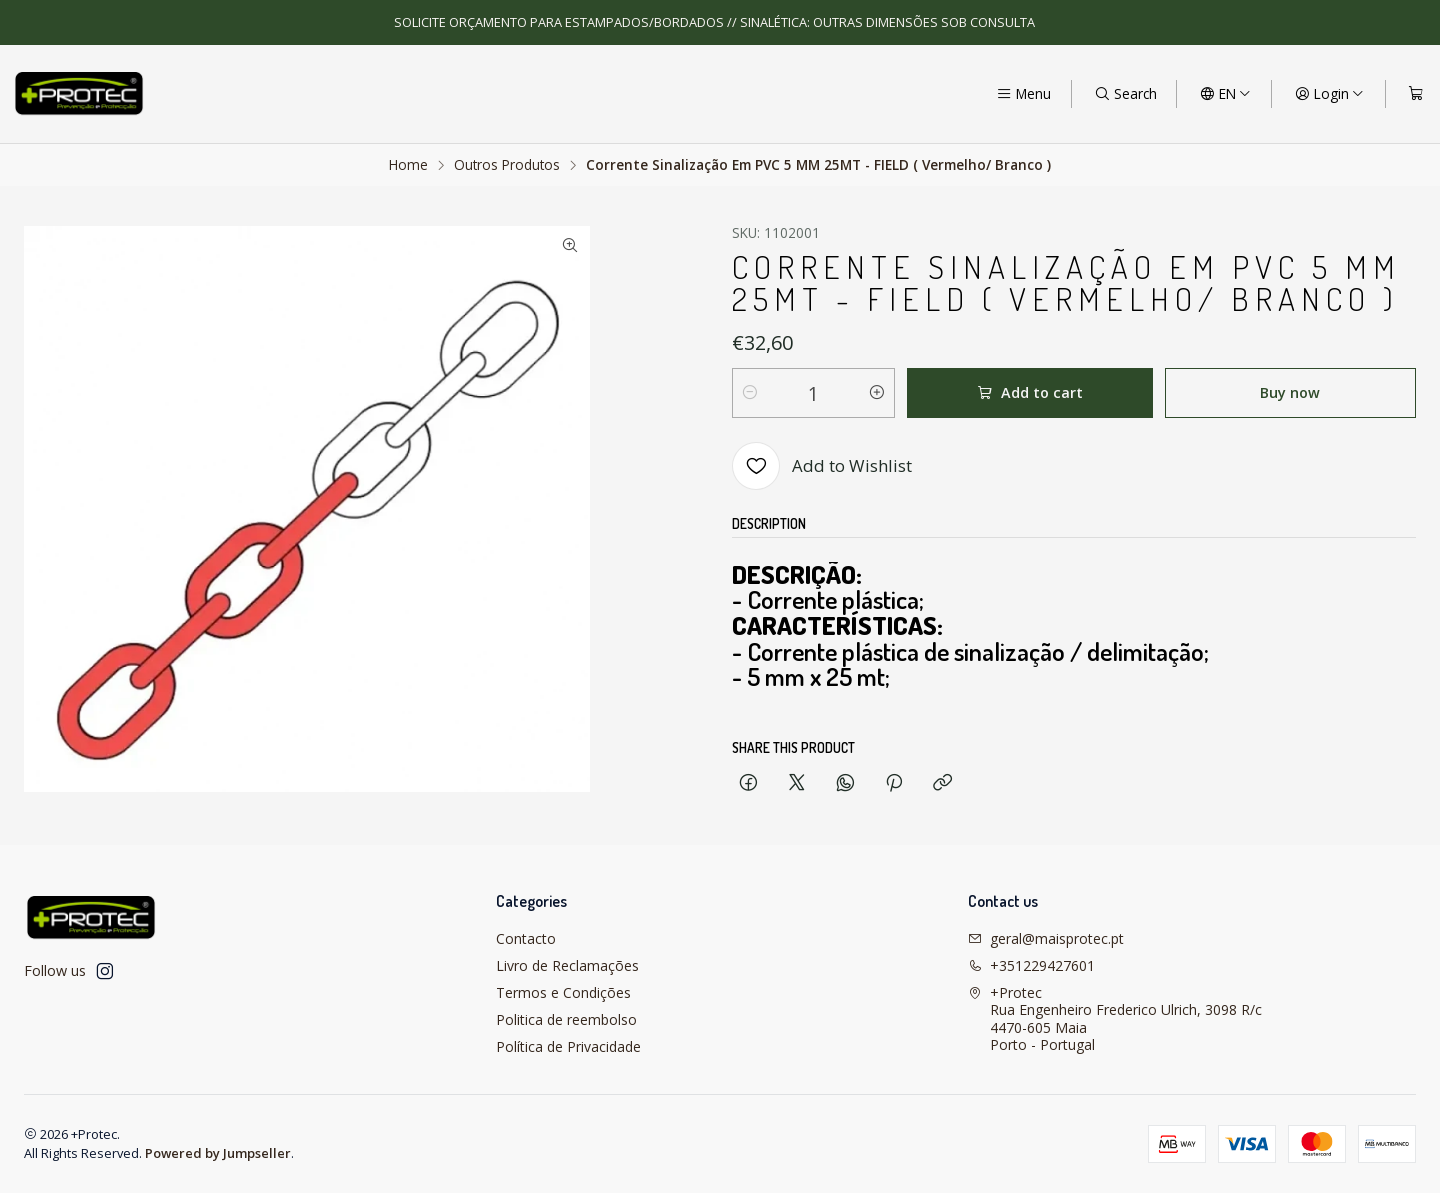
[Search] (1125, 94)
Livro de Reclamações (567, 965)
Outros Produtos (507, 165)
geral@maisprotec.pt (1046, 938)
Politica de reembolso (566, 1019)
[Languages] (1225, 94)
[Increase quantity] (877, 393)
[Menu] (1023, 94)
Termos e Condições (563, 992)
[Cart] (1416, 94)
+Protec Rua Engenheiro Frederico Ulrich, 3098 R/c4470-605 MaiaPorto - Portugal (1115, 1019)
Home (408, 165)
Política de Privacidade (568, 1046)
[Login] (1329, 94)
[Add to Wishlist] (822, 466)
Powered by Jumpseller (218, 1153)
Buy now (1290, 392)
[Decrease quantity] (750, 393)
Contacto (526, 938)
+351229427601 (1031, 965)
